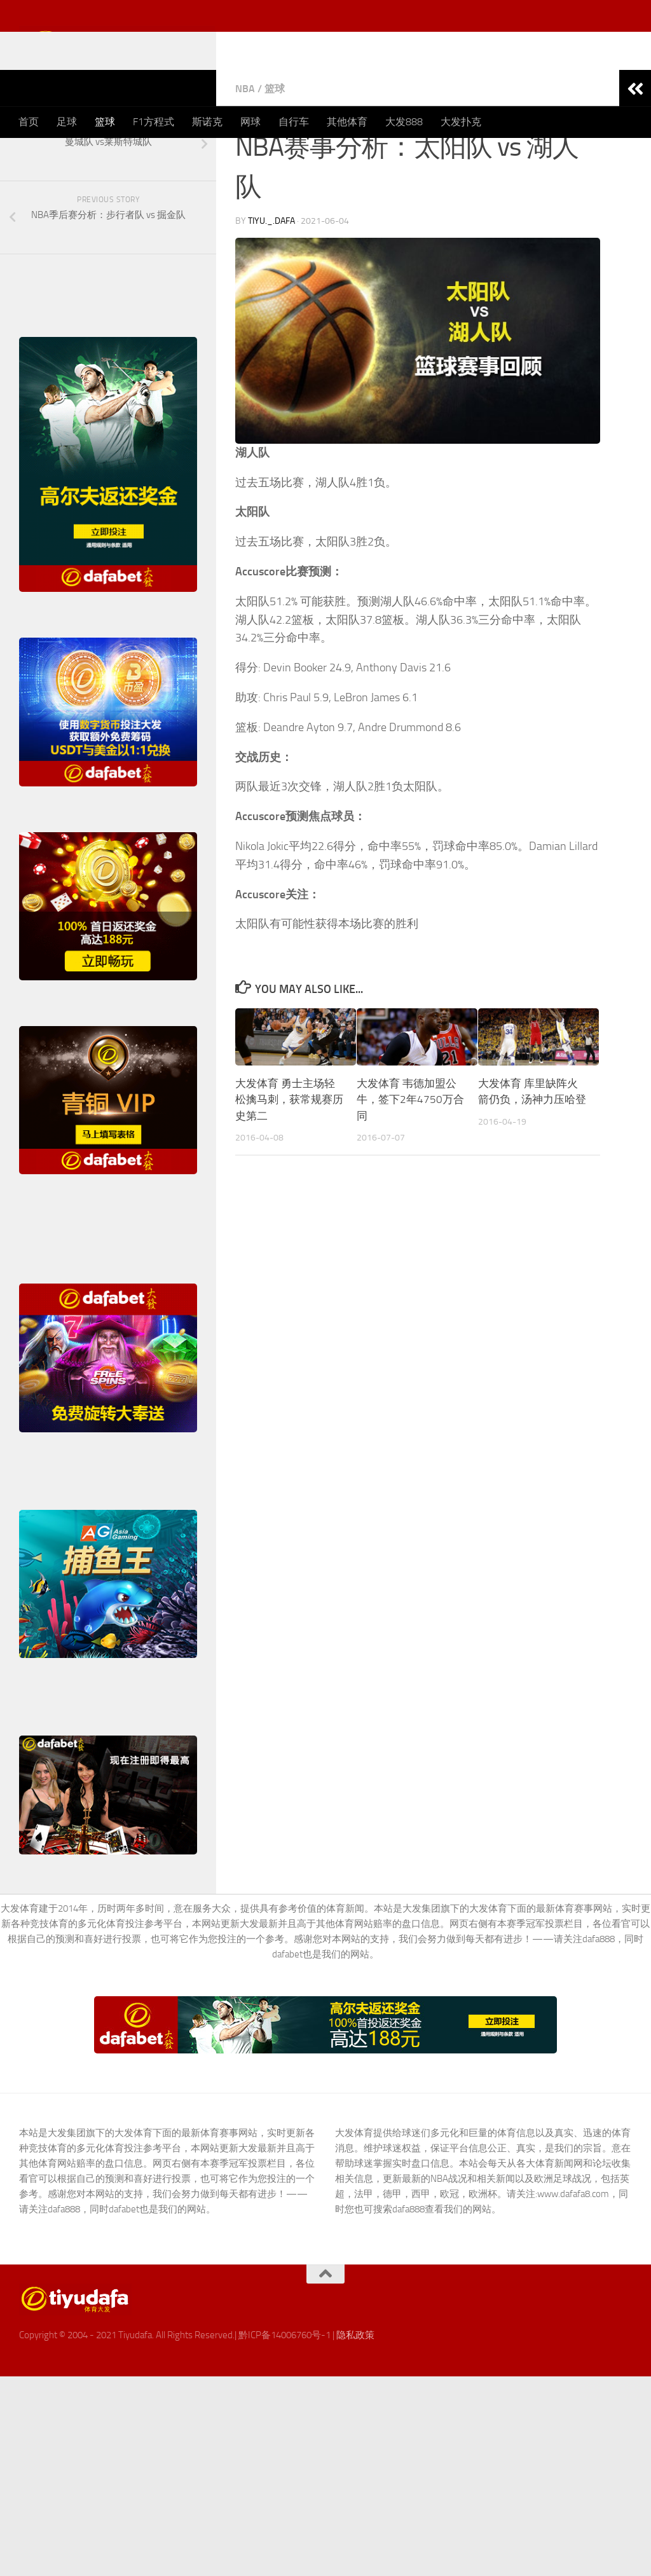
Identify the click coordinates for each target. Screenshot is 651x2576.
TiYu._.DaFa (271, 289)
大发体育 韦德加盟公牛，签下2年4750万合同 (410, 1167)
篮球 (105, 122)
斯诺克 (207, 122)
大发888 (404, 122)
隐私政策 (355, 2403)
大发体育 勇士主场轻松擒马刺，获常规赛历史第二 (289, 1167)
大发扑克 (461, 122)
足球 (67, 122)
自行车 (293, 122)
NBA (245, 157)
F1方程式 (153, 122)
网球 (250, 122)
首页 (28, 122)
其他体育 (347, 122)
